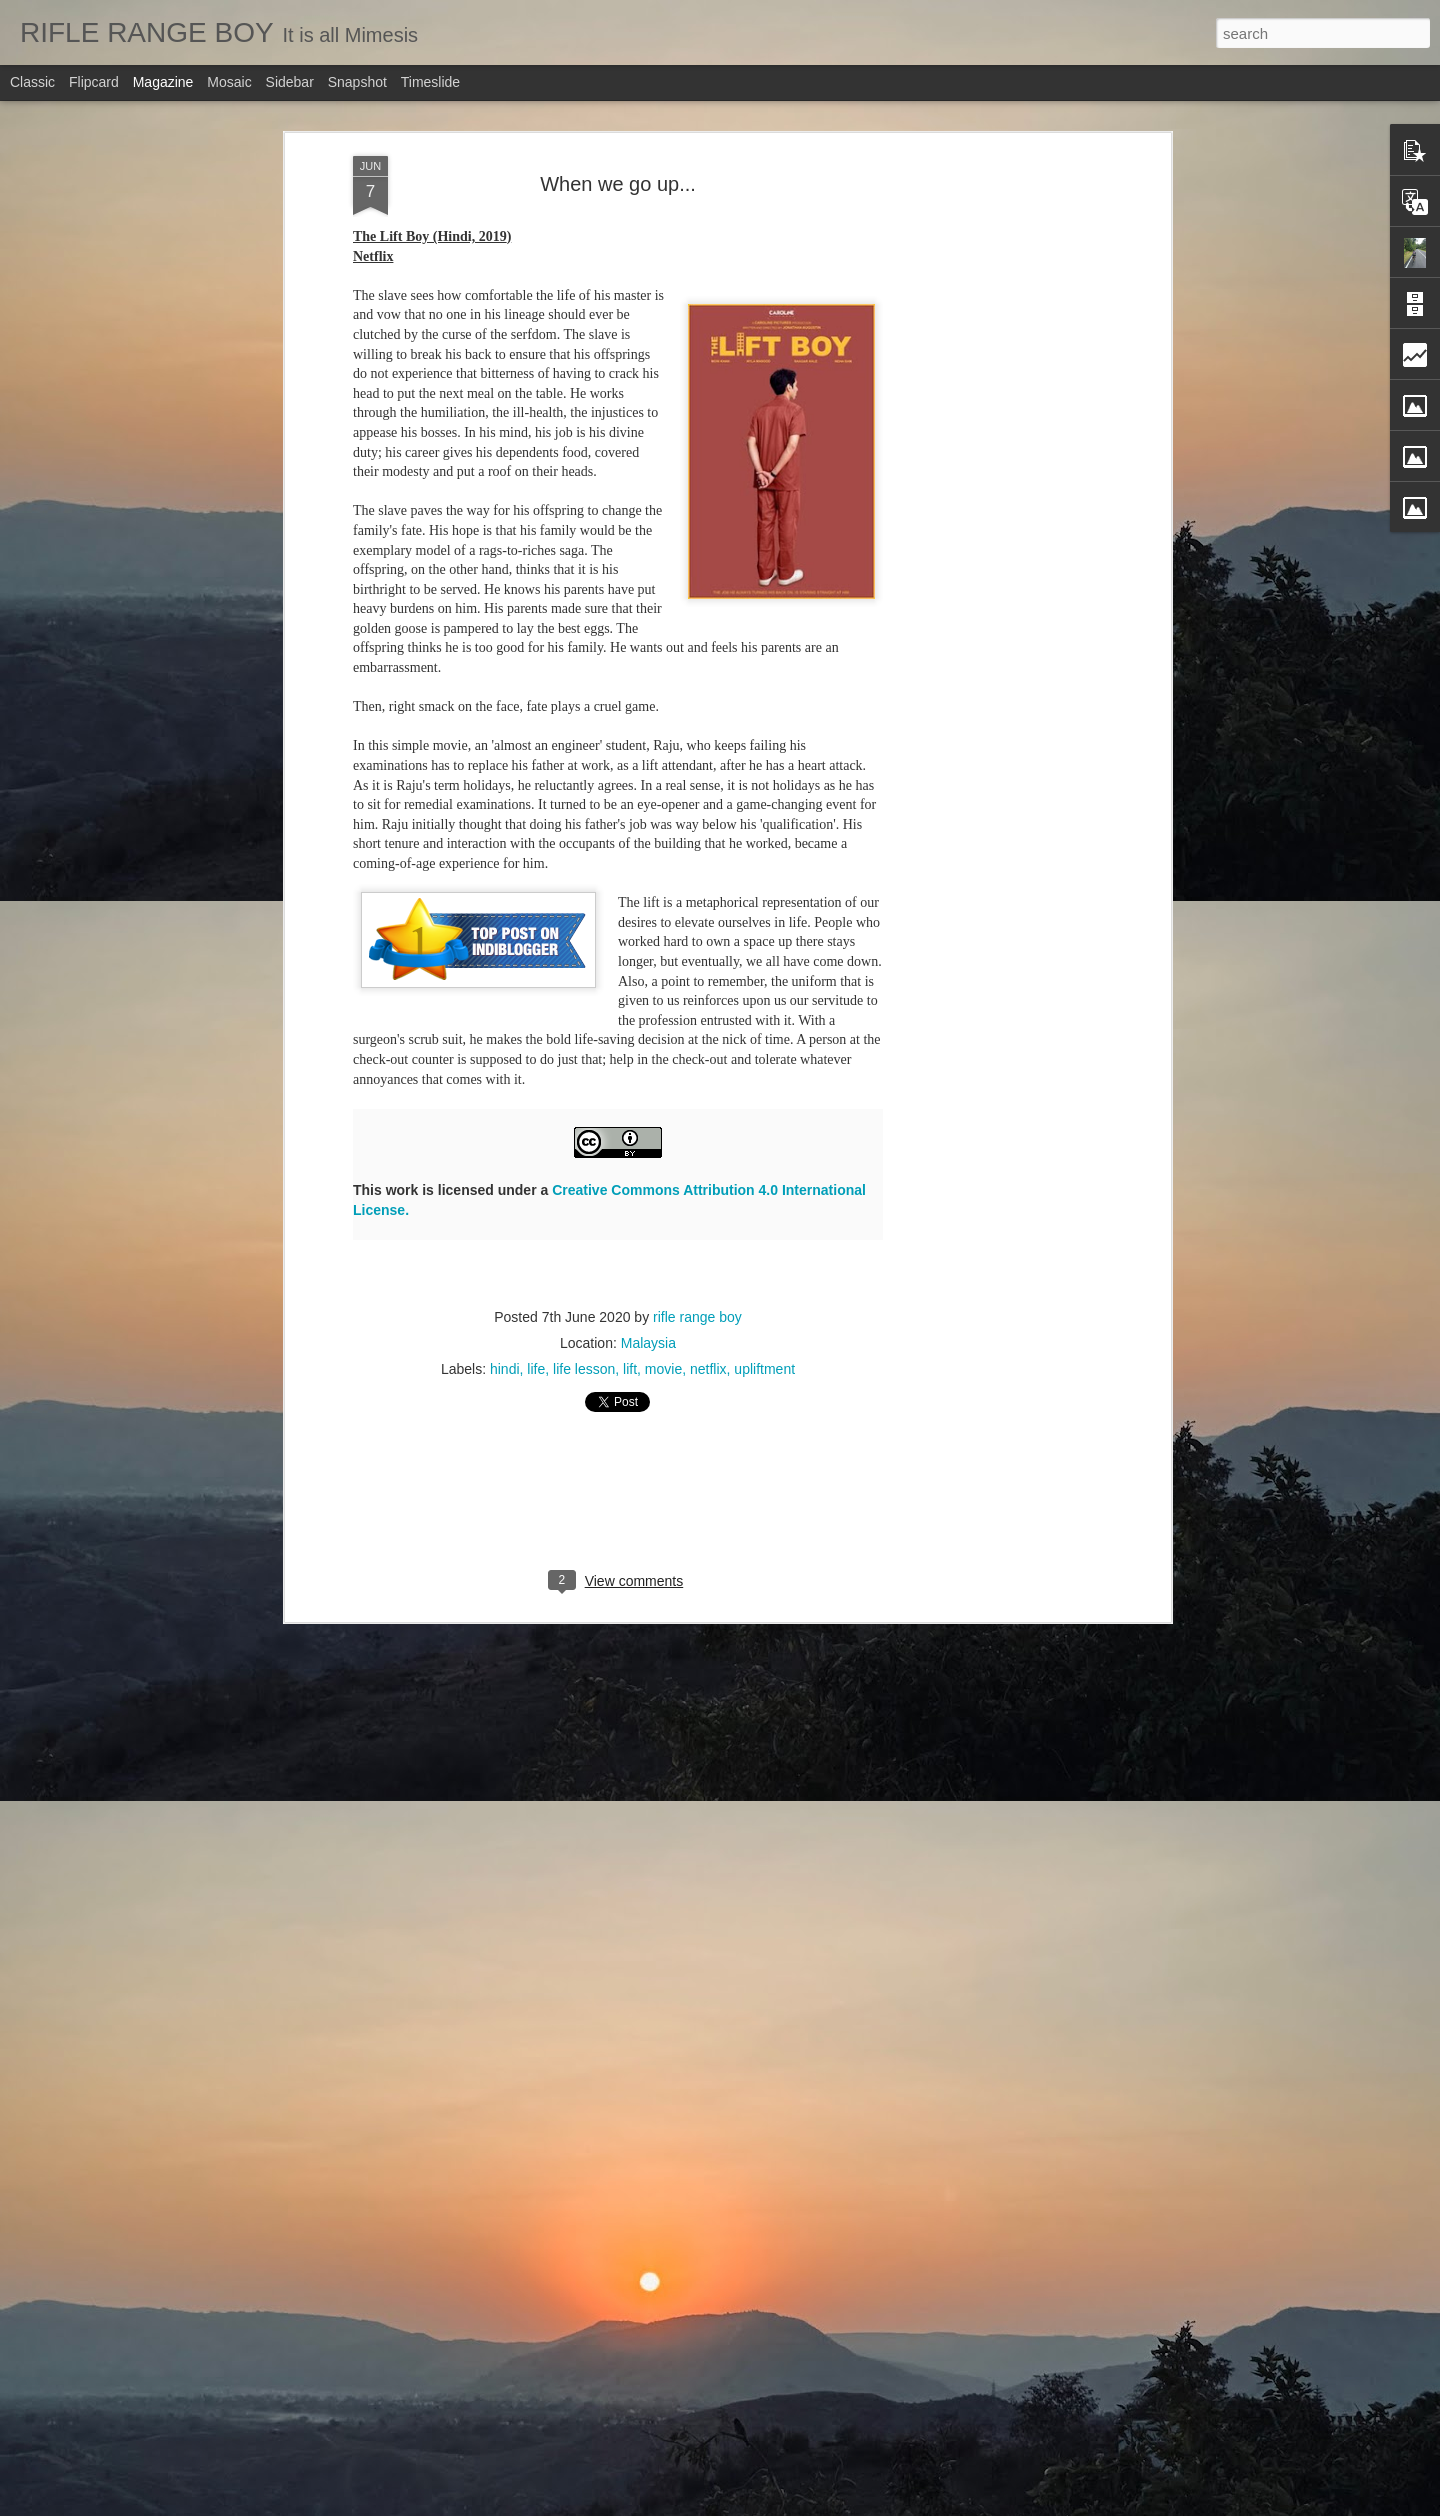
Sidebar (290, 82)
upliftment (764, 1369)
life (536, 1369)
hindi (505, 1369)
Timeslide (430, 82)
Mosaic (229, 82)
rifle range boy (697, 1317)
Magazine (163, 82)
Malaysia (648, 1343)
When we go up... (618, 184)
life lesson (584, 1369)
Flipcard (94, 82)
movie (663, 1369)
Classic (32, 82)
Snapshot (357, 82)
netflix (708, 1369)
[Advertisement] (993, 471)
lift (630, 1369)
